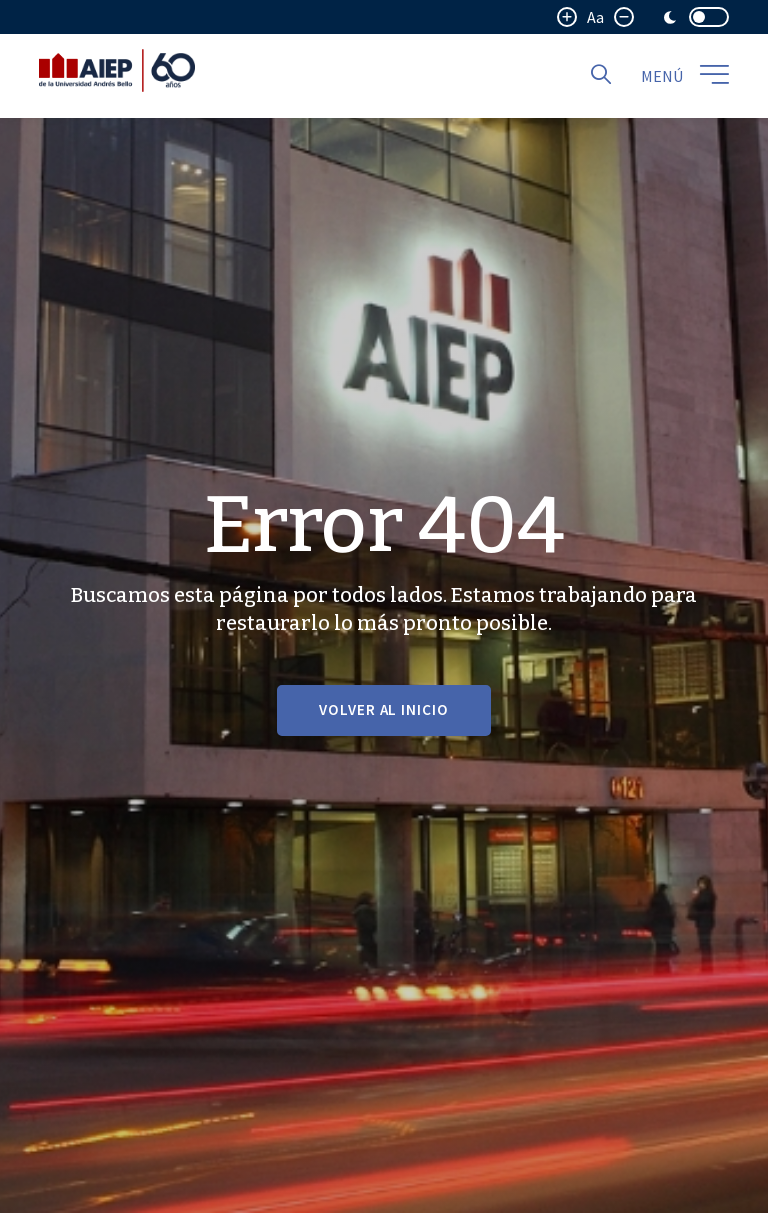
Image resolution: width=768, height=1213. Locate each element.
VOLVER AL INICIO (384, 709)
